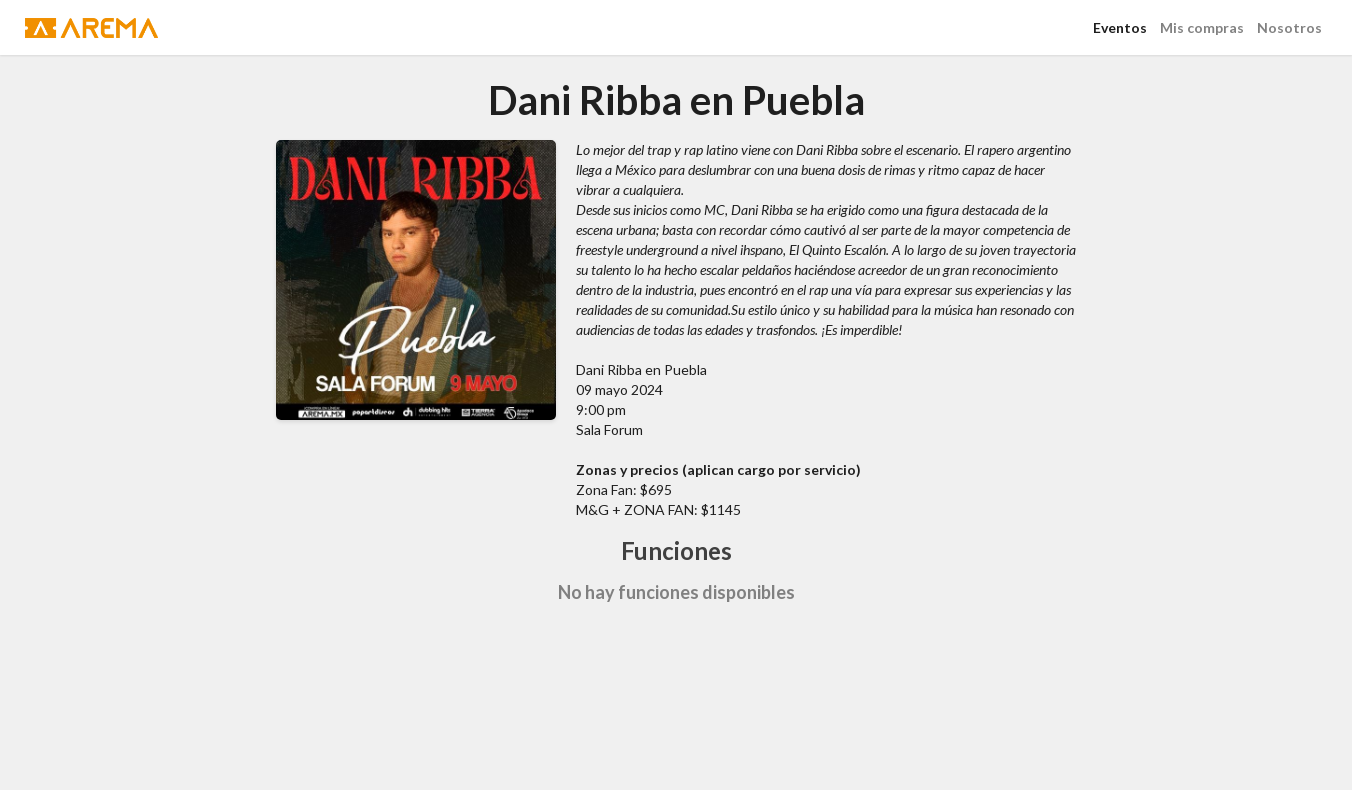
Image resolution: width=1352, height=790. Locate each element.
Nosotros (1289, 27)
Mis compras (1202, 27)
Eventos (1120, 27)
